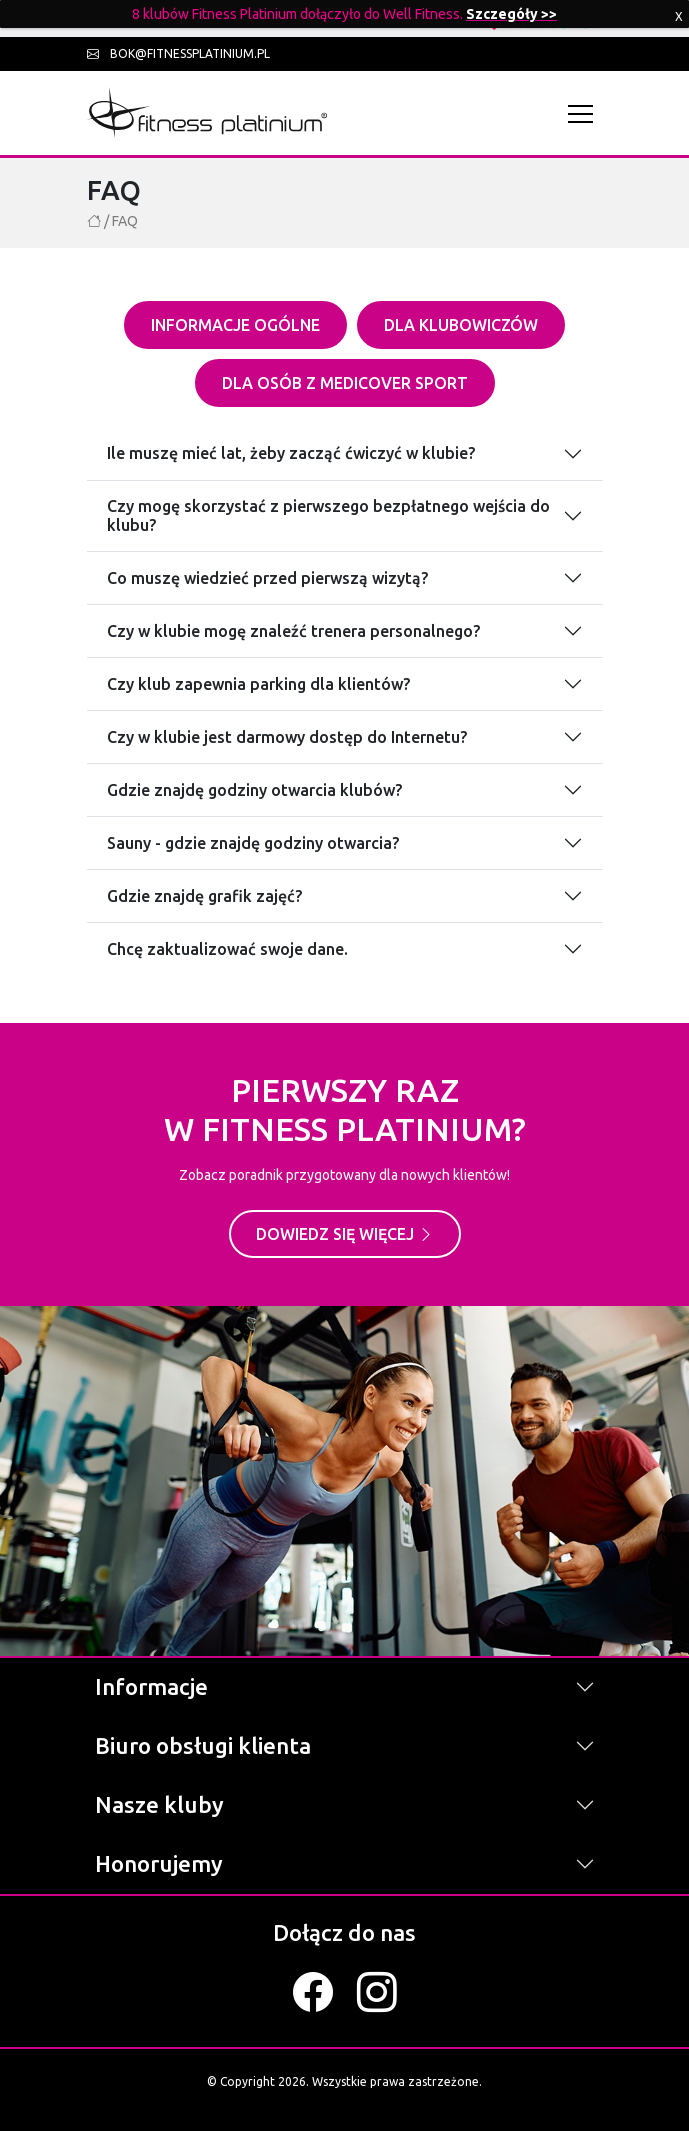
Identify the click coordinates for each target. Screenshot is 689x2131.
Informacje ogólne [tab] (235, 325)
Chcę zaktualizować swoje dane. (227, 949)
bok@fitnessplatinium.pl (178, 53)
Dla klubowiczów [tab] (461, 325)
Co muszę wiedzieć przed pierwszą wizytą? (267, 578)
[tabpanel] (345, 689)
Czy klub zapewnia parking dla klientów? (258, 684)
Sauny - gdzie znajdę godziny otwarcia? (253, 843)
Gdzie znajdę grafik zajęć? (204, 896)
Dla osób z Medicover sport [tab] (345, 383)
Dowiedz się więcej (345, 1234)
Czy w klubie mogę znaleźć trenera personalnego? (293, 631)
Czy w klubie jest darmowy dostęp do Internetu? (287, 737)
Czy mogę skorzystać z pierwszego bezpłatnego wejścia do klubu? (328, 515)
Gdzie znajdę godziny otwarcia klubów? (254, 790)
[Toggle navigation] (585, 113)
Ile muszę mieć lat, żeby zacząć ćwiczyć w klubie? (291, 453)
